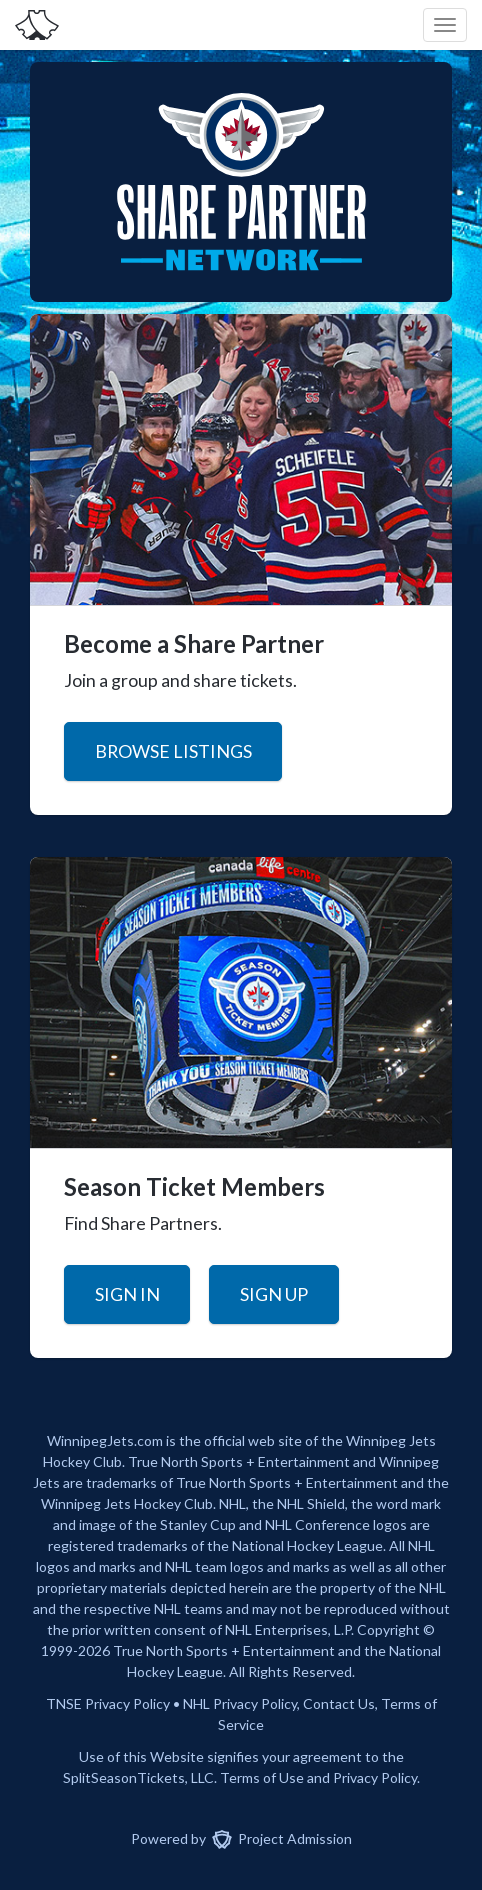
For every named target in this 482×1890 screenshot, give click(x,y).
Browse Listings (173, 751)
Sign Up (274, 1294)
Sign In (127, 1294)
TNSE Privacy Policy (108, 1703)
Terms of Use (262, 1777)
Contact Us (339, 1703)
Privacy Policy (255, 1703)
